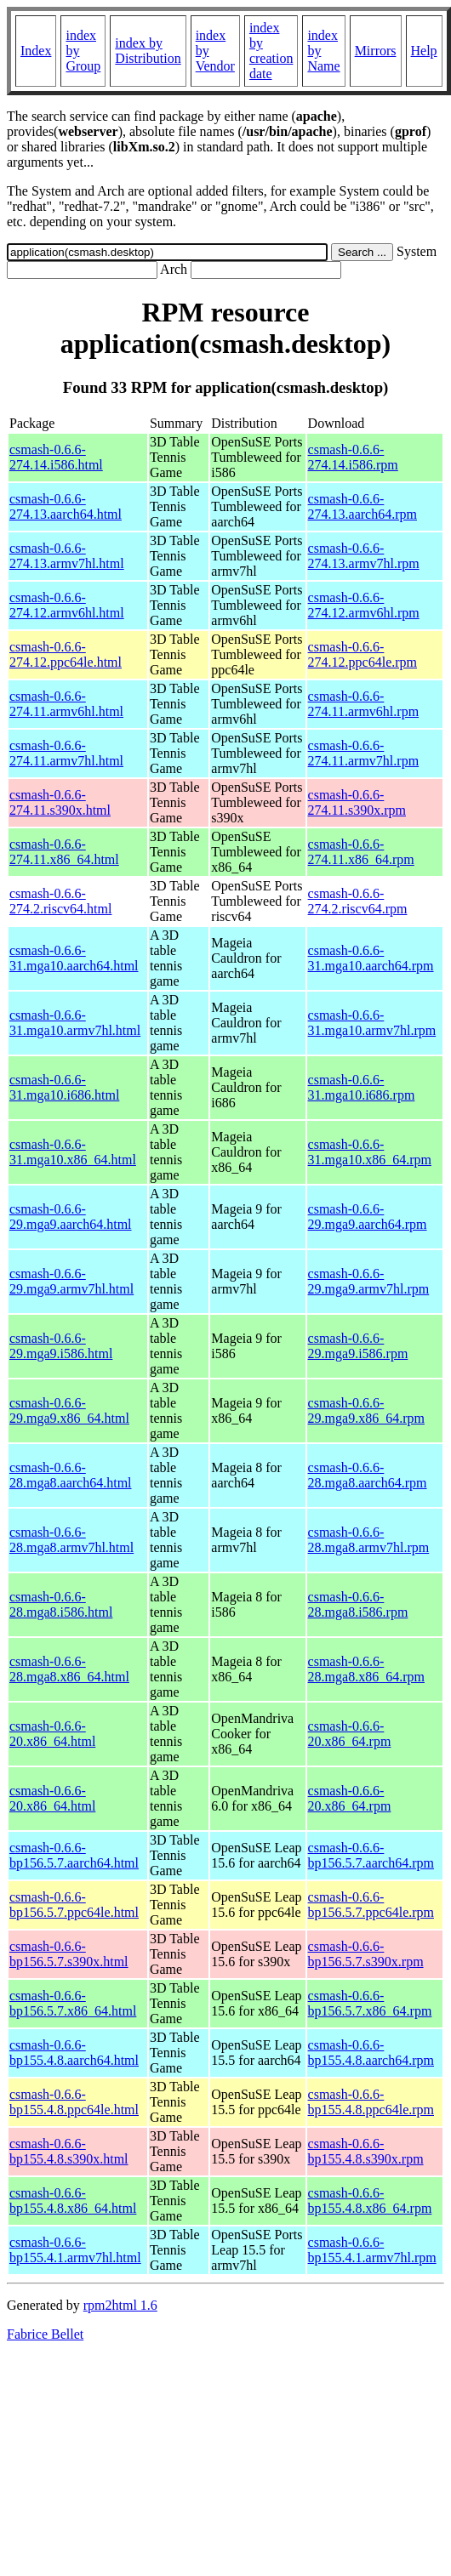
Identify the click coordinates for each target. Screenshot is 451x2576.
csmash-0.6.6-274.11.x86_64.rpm (361, 852)
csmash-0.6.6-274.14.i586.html (56, 457)
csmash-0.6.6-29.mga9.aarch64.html (70, 1216)
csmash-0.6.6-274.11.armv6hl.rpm (364, 704)
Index (35, 50)
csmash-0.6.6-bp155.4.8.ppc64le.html (74, 2102)
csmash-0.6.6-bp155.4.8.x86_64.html (72, 2200)
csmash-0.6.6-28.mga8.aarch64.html (70, 1475)
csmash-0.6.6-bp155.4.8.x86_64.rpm (370, 2200)
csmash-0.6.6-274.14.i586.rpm (353, 457)
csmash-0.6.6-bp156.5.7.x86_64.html (72, 2003)
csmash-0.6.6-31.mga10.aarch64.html (74, 958)
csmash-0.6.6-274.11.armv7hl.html (66, 753)
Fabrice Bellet (45, 2334)
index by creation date (271, 50)
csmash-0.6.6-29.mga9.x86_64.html (69, 1410)
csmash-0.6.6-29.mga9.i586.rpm (358, 1346)
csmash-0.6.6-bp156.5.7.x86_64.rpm (370, 2003)
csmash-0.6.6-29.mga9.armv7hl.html (71, 1281)
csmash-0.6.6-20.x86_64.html (52, 1734)
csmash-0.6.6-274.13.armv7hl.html (66, 556)
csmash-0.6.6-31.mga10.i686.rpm (361, 1087)
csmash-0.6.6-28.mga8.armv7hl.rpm (369, 1540)
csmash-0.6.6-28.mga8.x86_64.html (69, 1669)
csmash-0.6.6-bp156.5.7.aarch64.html (74, 1855)
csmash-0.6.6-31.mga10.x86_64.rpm (369, 1152)
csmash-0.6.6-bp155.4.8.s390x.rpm (366, 2151)
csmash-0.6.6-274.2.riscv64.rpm (358, 901)
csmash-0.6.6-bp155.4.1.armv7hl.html (75, 2250)
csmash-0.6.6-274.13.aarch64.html (65, 506)
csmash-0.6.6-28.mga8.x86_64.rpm (366, 1669)
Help (424, 50)
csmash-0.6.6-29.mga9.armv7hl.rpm (369, 1281)
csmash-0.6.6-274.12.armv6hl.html (66, 605)
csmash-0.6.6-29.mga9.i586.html (60, 1346)
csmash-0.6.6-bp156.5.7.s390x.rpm (366, 1954)
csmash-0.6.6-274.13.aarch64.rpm (362, 506)
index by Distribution (147, 50)
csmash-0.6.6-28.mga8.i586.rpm (358, 1604)
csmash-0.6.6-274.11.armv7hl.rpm (364, 753)
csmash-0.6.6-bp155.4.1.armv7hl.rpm (372, 2250)
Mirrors (376, 50)
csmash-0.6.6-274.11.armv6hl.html (66, 704)
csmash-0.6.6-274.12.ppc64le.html (65, 654)
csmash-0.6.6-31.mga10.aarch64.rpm (371, 958)
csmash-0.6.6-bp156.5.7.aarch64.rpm (371, 1855)
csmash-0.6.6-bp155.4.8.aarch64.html (74, 2052)
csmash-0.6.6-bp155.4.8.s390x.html (68, 2151)
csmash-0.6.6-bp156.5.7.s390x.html (68, 1954)
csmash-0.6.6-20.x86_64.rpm (349, 1734)
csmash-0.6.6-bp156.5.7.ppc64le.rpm (371, 1904)
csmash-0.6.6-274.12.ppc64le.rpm (362, 654)
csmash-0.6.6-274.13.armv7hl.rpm (364, 556)
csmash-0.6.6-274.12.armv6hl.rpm (364, 605)
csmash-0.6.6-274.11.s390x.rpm (357, 802)
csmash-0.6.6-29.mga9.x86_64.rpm (366, 1410)
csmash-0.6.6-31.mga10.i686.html (64, 1087)
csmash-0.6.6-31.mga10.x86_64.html (72, 1152)
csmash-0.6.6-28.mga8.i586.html (60, 1604)
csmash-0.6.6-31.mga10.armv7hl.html (74, 1023)
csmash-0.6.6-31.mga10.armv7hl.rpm (372, 1023)
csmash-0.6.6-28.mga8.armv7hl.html (71, 1540)
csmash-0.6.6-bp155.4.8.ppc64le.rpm (371, 2102)
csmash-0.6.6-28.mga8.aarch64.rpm (367, 1475)
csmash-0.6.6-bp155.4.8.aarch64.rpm (371, 2052)
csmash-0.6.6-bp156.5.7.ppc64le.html (74, 1904)
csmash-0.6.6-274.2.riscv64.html (60, 901)
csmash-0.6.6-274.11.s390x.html (60, 802)
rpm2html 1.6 (120, 2305)
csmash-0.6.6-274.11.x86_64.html (64, 852)
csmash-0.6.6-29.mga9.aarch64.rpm (367, 1216)
